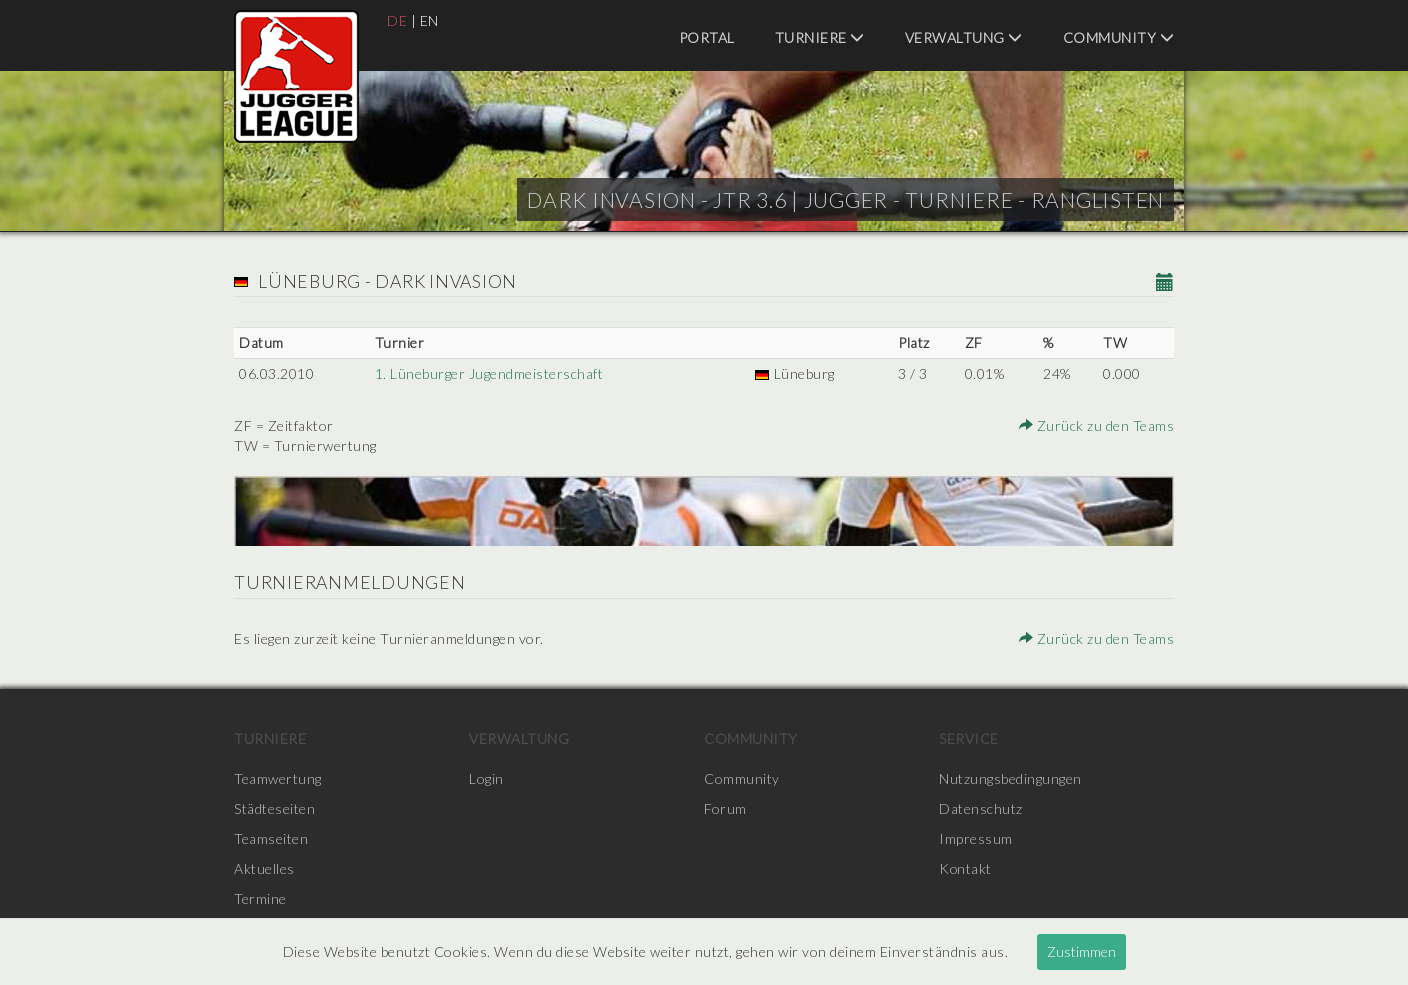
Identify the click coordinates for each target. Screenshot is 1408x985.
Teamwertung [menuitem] (278, 778)
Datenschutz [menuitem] (981, 808)
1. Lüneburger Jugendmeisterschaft (489, 373)
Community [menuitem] (1119, 37)
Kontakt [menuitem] (966, 868)
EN (429, 20)
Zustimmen (1081, 951)
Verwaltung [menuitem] (964, 37)
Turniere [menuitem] (820, 37)
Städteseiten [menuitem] (274, 808)
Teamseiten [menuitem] (271, 838)
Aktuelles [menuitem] (264, 868)
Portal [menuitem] (707, 37)
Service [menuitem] (969, 738)
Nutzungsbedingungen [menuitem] (1010, 778)
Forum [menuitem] (725, 808)
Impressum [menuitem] (976, 838)
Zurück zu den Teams (1097, 425)
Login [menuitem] (486, 778)
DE (397, 20)
